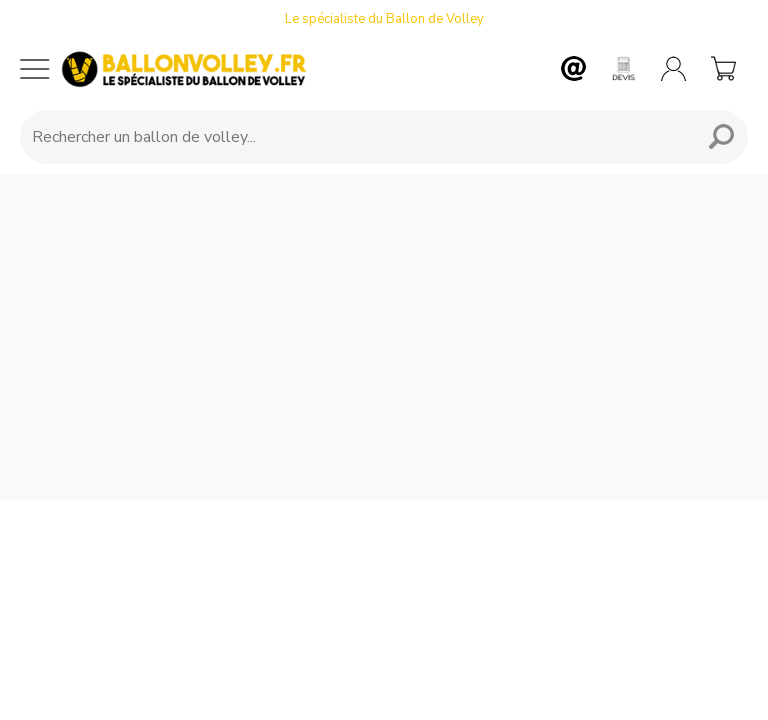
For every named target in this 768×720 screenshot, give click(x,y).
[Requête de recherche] (354, 137)
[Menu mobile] (35, 69)
